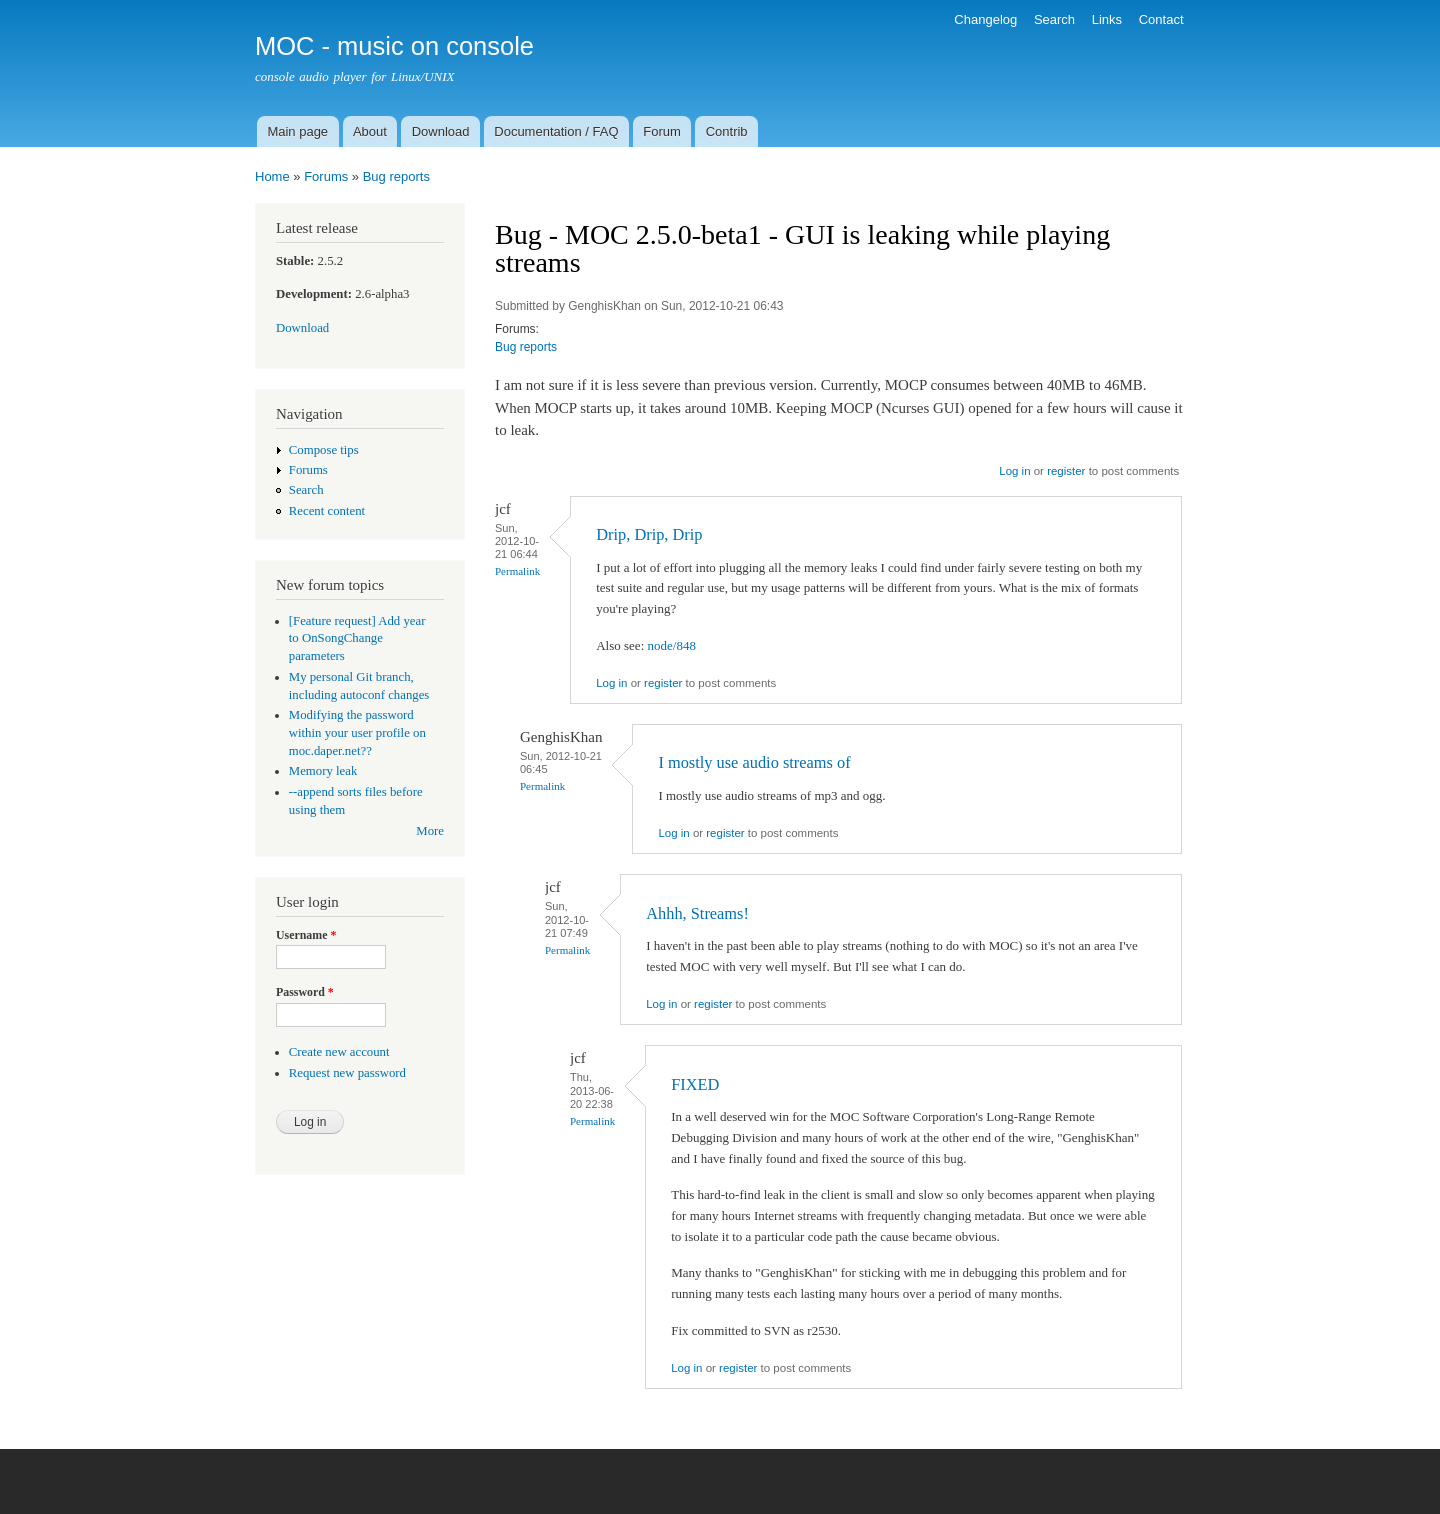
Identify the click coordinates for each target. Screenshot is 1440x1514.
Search (1054, 19)
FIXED (695, 1084)
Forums (326, 176)
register (1066, 471)
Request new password (347, 1073)
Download (441, 131)
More (430, 831)
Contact (1161, 19)
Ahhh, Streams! (697, 913)
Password (305, 992)
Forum (662, 131)
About (370, 131)
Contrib (727, 131)
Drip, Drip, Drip (649, 534)
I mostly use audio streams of (754, 762)
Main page (297, 131)
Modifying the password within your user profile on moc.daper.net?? (357, 733)
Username (306, 935)
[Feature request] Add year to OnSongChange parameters (357, 639)
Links (1107, 19)
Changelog (985, 19)
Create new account (339, 1052)
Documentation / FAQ (556, 131)
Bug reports (396, 176)
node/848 (672, 645)
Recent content (327, 511)
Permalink (517, 571)
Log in (1014, 471)
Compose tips (324, 450)
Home (272, 176)
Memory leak (323, 771)
